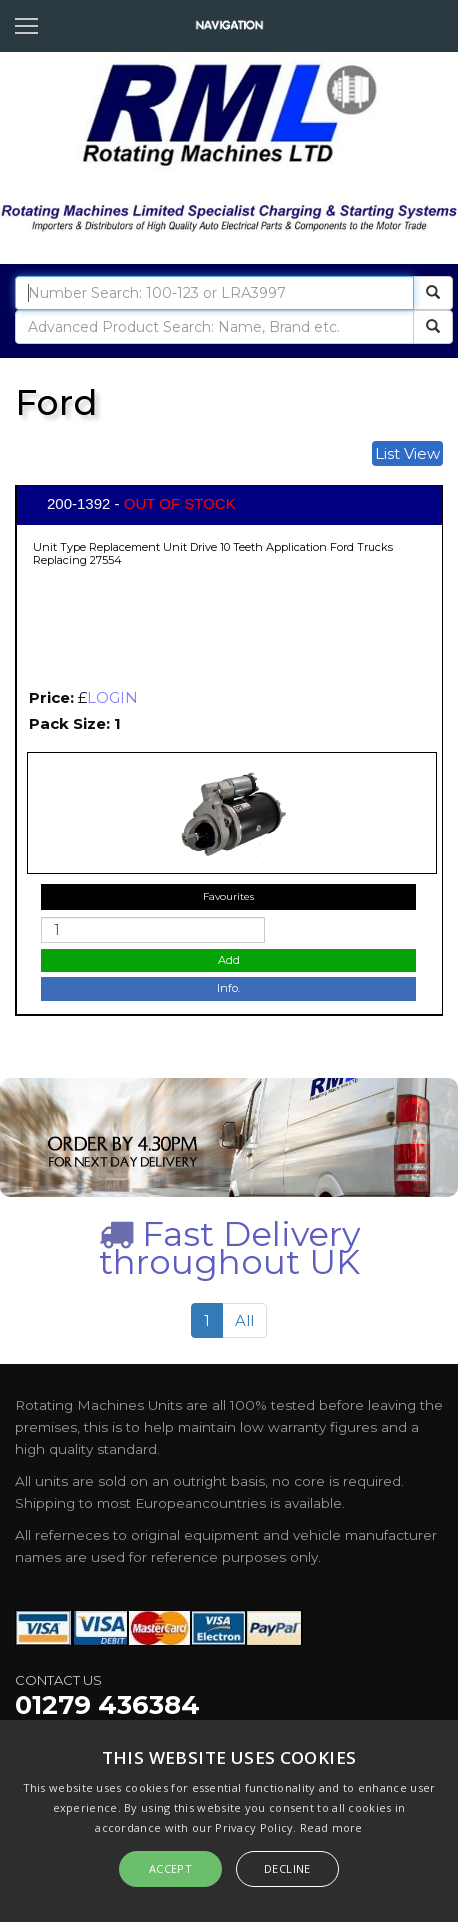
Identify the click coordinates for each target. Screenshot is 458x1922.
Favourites (228, 896)
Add (229, 960)
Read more (331, 1827)
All (244, 1320)
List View (407, 453)
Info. (228, 988)
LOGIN (112, 697)
